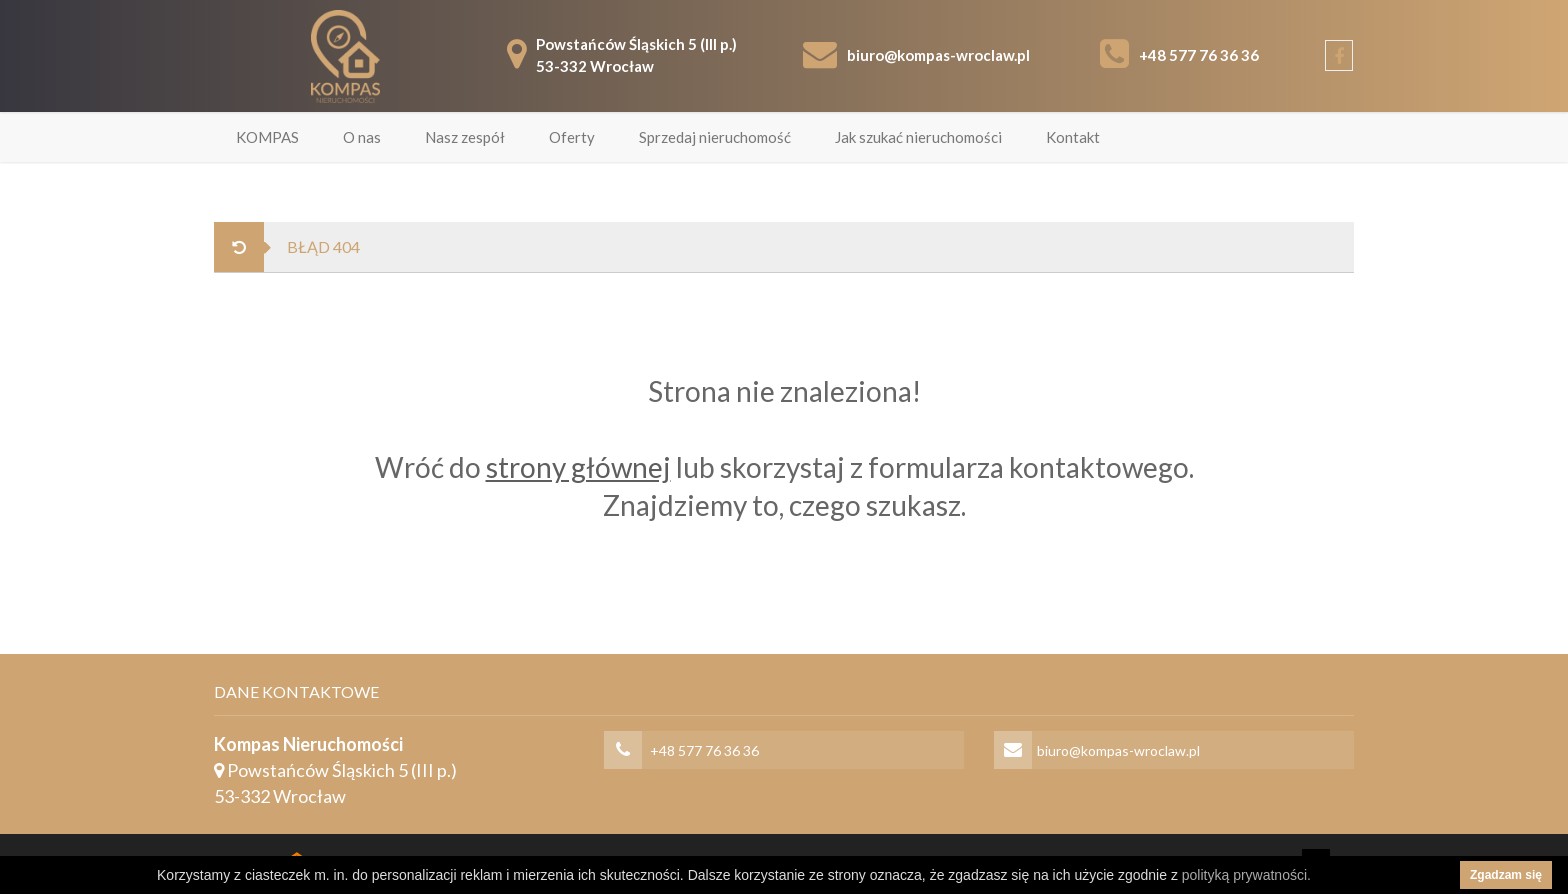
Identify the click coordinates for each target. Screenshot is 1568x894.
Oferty (572, 137)
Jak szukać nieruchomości (918, 137)
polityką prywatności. (1246, 875)
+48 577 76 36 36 (1199, 55)
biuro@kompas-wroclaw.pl (938, 55)
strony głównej (578, 467)
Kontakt (1073, 137)
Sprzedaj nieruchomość (715, 137)
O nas (362, 137)
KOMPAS (267, 137)
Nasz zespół (465, 137)
